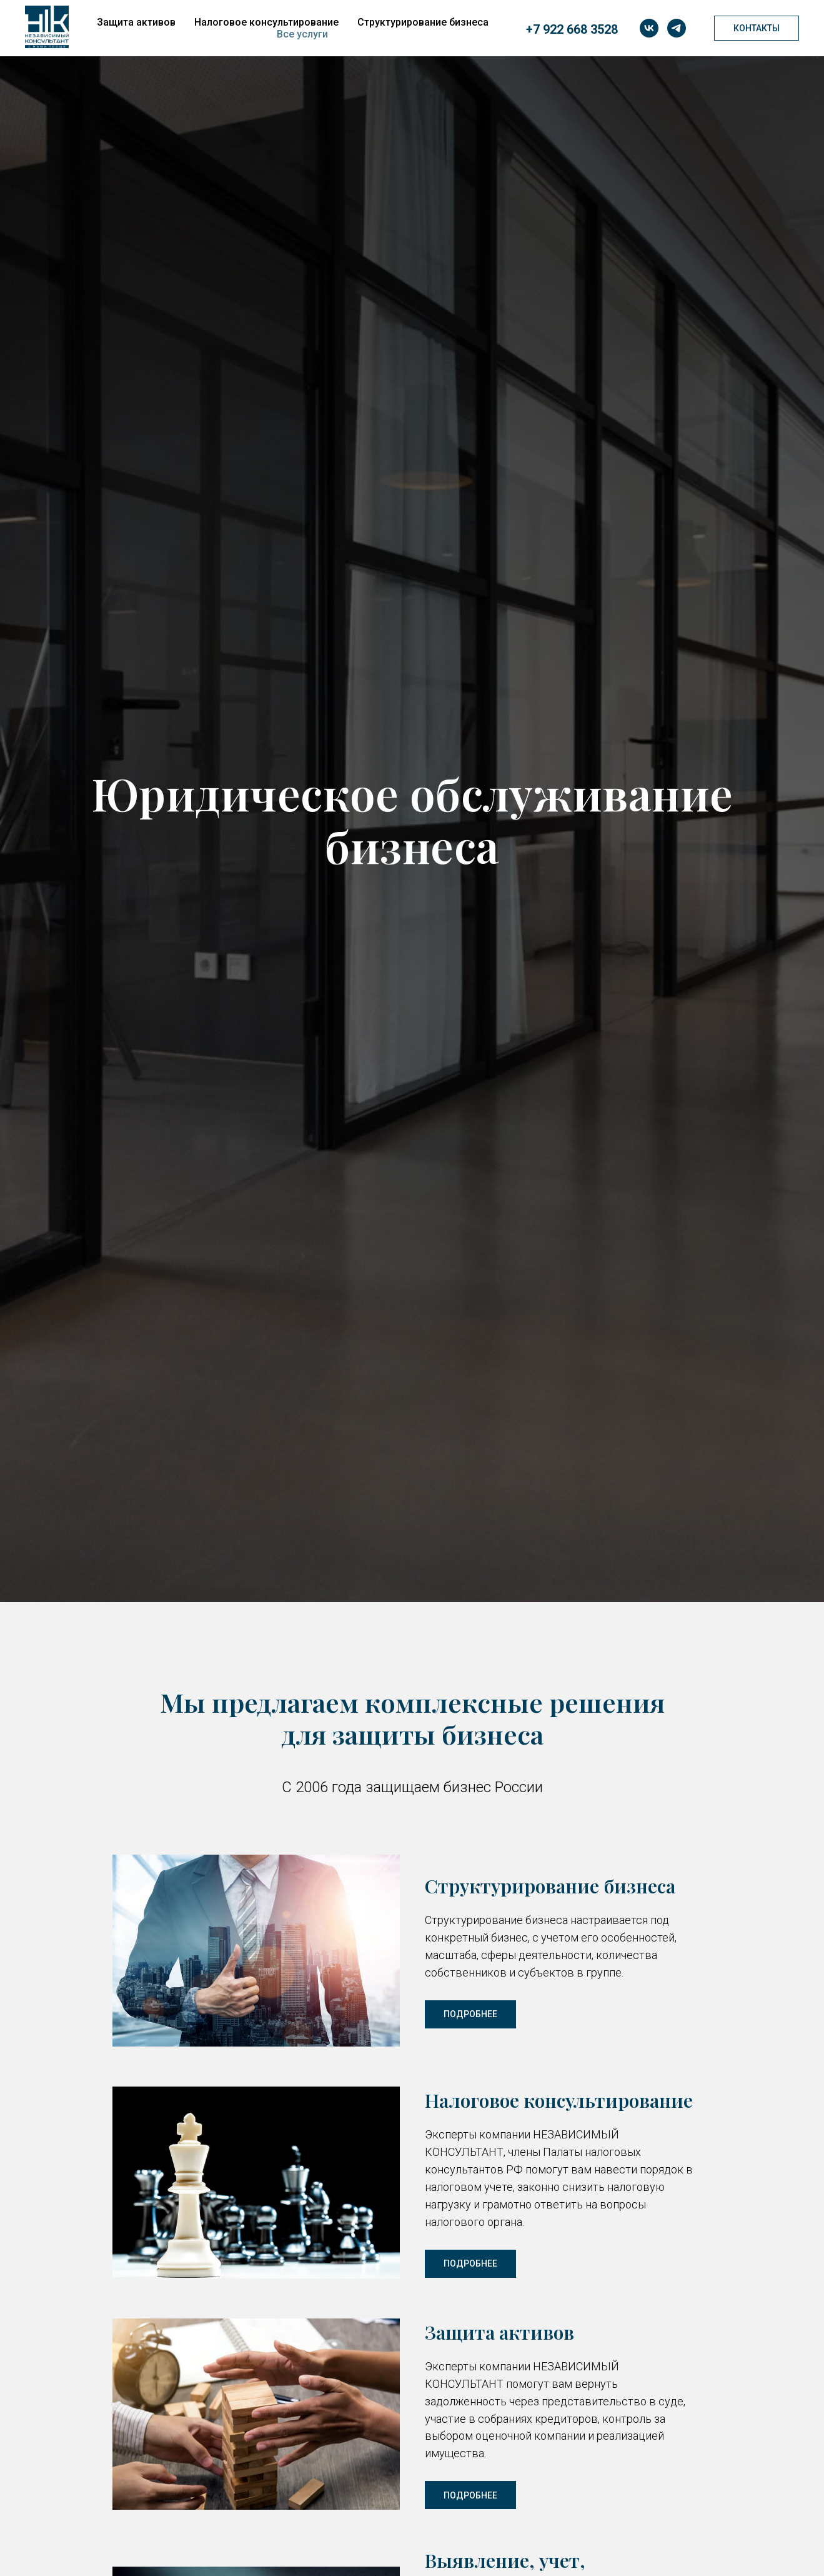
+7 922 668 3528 (572, 29)
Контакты (756, 28)
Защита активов (136, 22)
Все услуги (302, 34)
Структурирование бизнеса (423, 22)
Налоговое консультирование (266, 22)
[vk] (649, 28)
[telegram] (676, 28)
